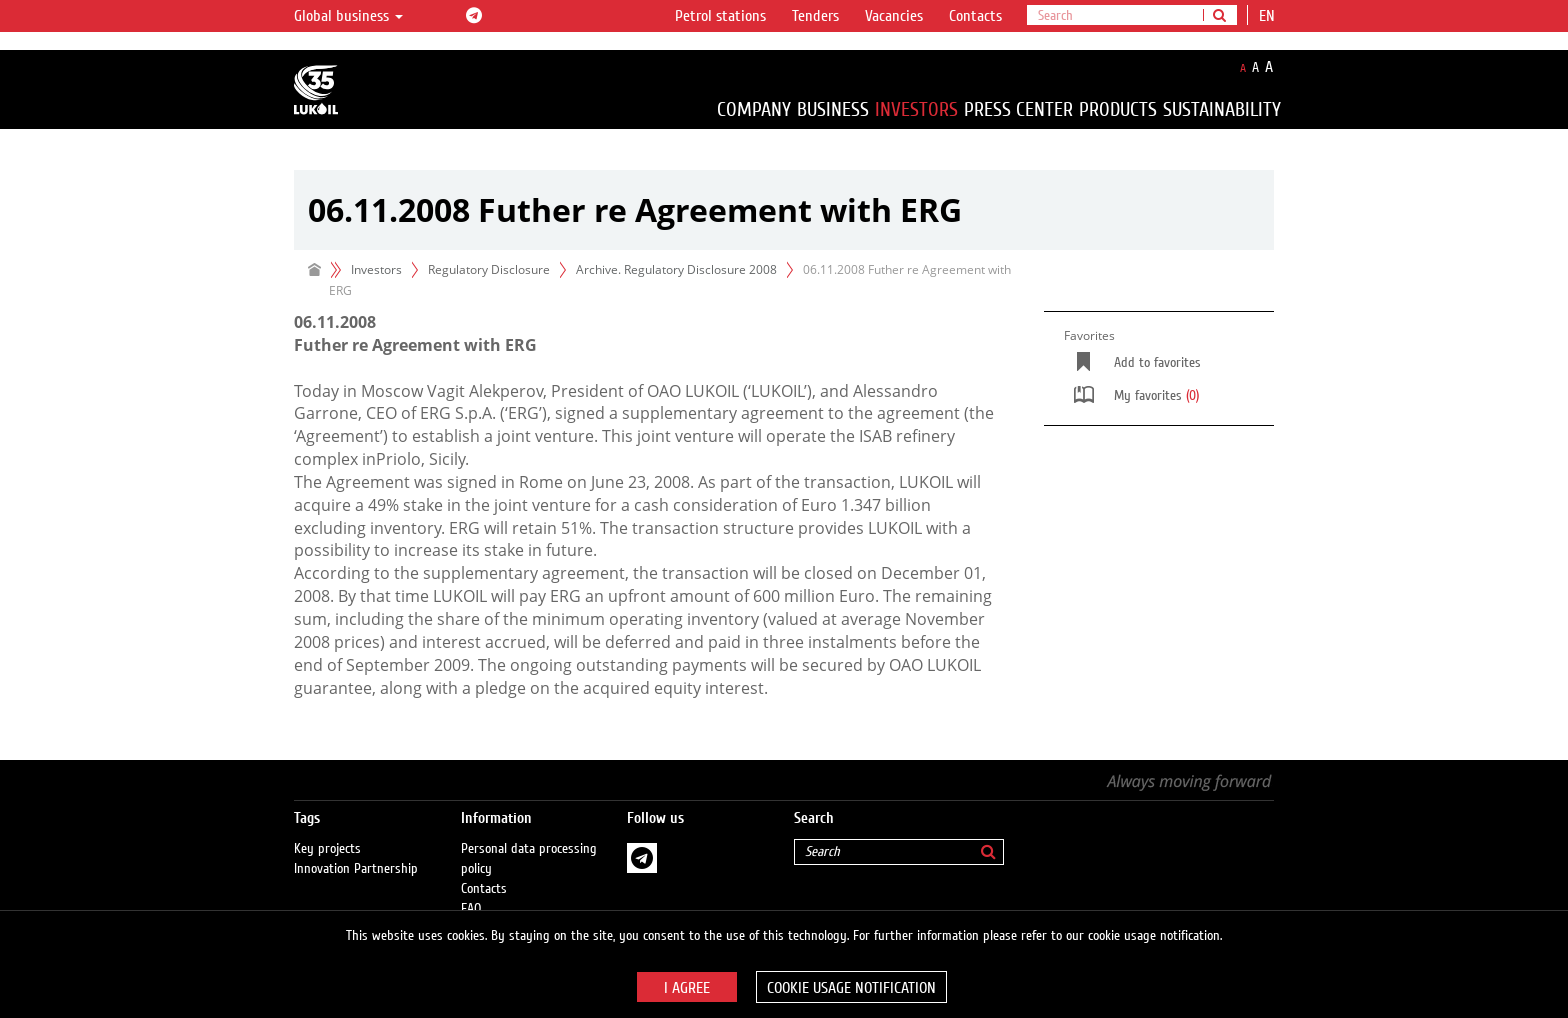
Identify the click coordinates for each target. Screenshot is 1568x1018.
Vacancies (894, 16)
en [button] (1269, 16)
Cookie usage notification (851, 988)
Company (754, 109)
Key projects (327, 829)
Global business (348, 16)
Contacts (975, 16)
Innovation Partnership (356, 849)
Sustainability (1222, 109)
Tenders (815, 16)
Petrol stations (720, 16)
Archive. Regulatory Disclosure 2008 (676, 269)
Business (833, 109)
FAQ (471, 889)
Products (1118, 109)
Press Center (1018, 109)
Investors (916, 109)
